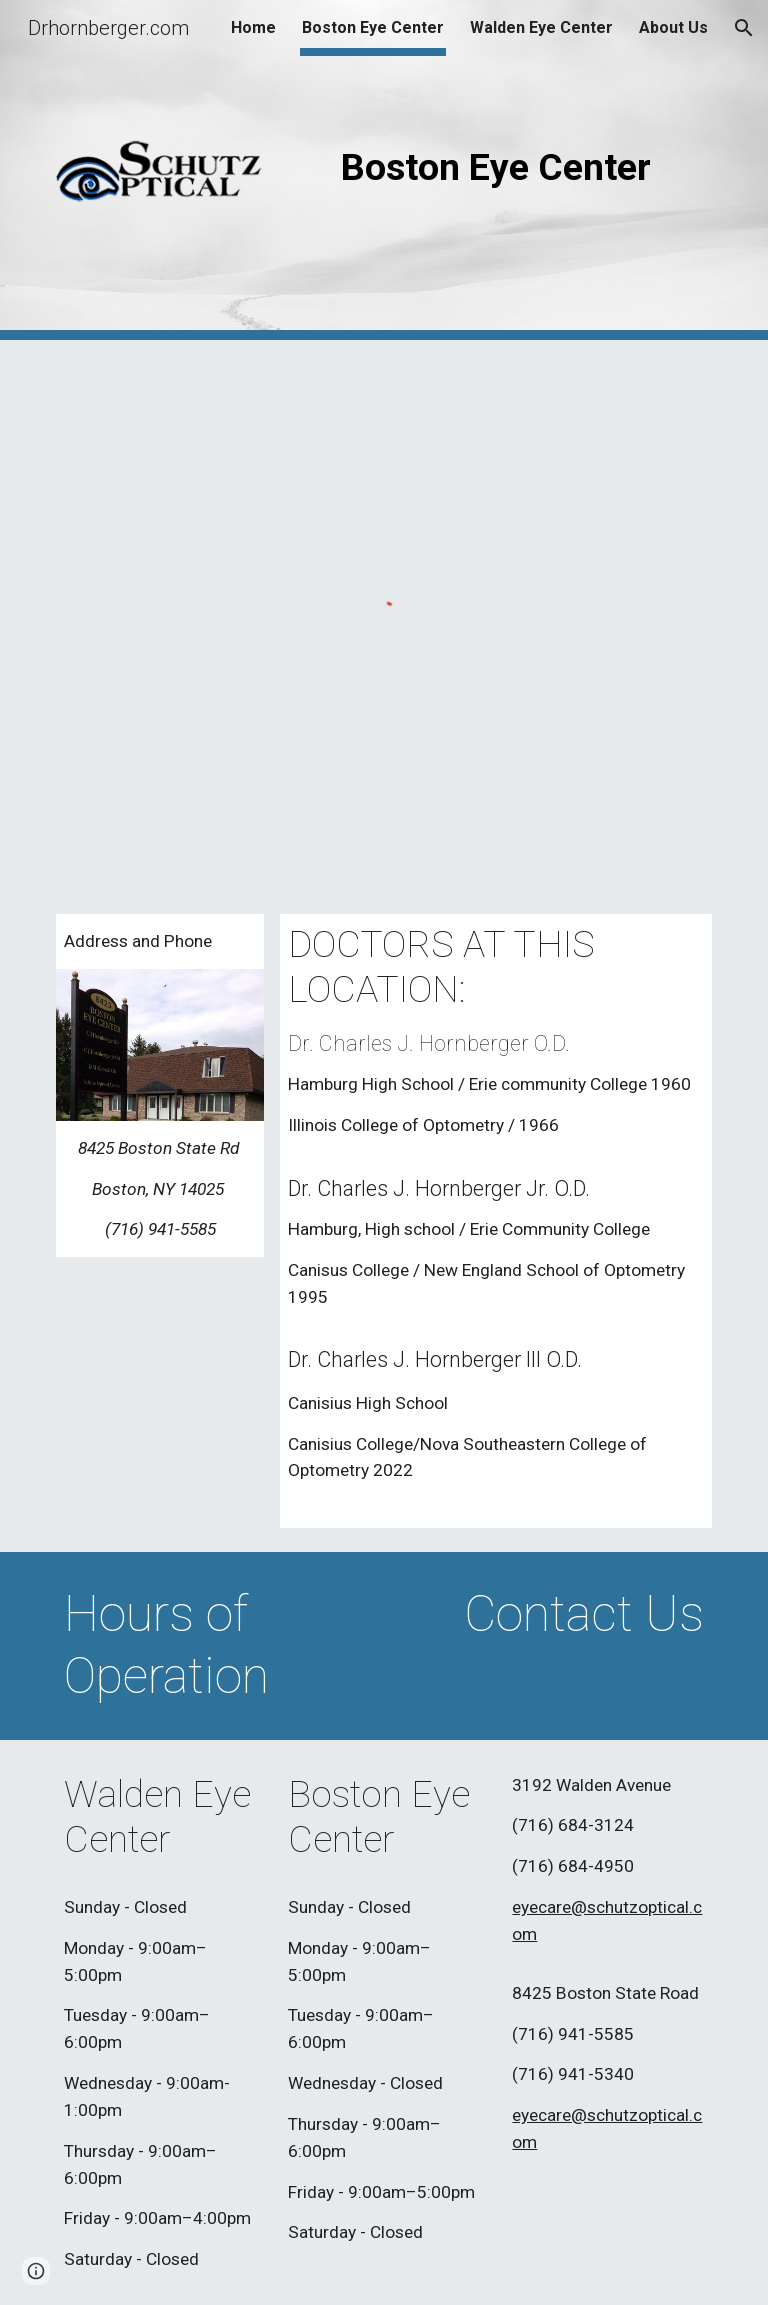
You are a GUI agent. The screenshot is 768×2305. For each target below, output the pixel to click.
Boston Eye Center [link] (373, 27)
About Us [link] (673, 27)
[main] (495, 167)
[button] (744, 28)
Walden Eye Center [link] (541, 27)
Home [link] (253, 27)
